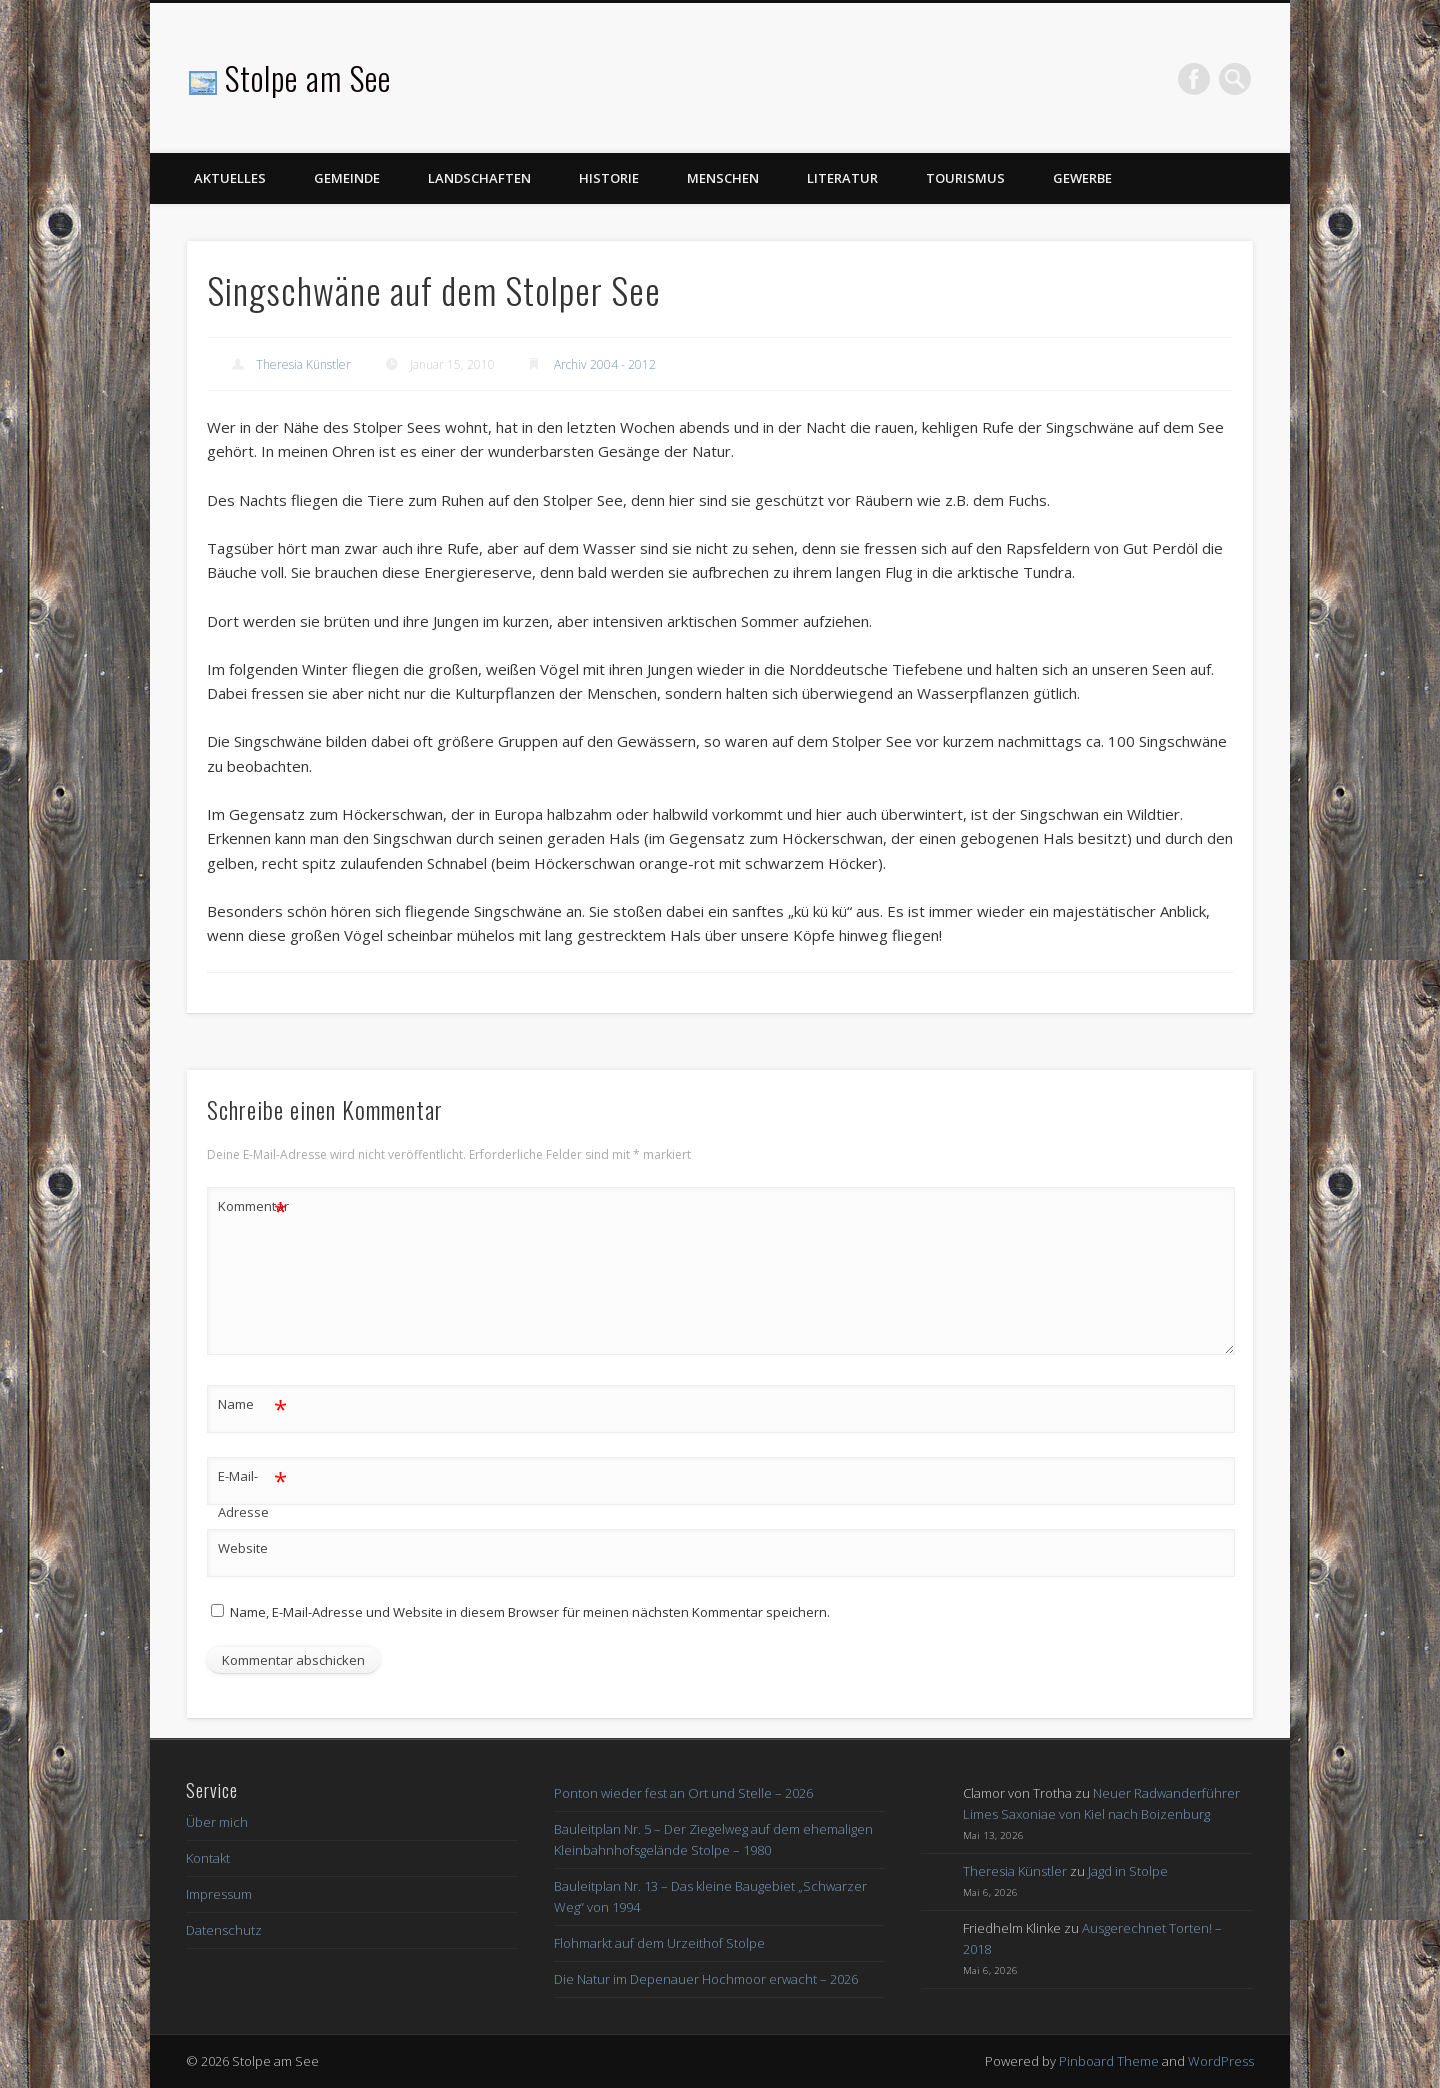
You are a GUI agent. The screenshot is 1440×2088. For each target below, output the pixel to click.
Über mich (217, 1822)
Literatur (842, 178)
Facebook (1194, 79)
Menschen (723, 178)
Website (243, 1548)
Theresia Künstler (303, 364)
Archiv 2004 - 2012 (605, 364)
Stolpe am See (308, 77)
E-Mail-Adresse (252, 1490)
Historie (609, 178)
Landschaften (479, 178)
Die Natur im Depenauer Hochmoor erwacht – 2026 (706, 1979)
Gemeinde (347, 178)
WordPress (1221, 2061)
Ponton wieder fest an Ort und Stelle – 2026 (683, 1793)
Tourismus (965, 178)
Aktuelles (230, 178)
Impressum (219, 1894)
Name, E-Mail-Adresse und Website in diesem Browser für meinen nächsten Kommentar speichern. (530, 1612)
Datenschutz (224, 1930)
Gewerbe (1082, 178)
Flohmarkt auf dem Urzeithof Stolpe (659, 1943)
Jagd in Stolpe (1128, 1871)
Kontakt (208, 1858)
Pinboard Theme (1109, 2061)
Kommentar (253, 1206)
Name (252, 1404)
